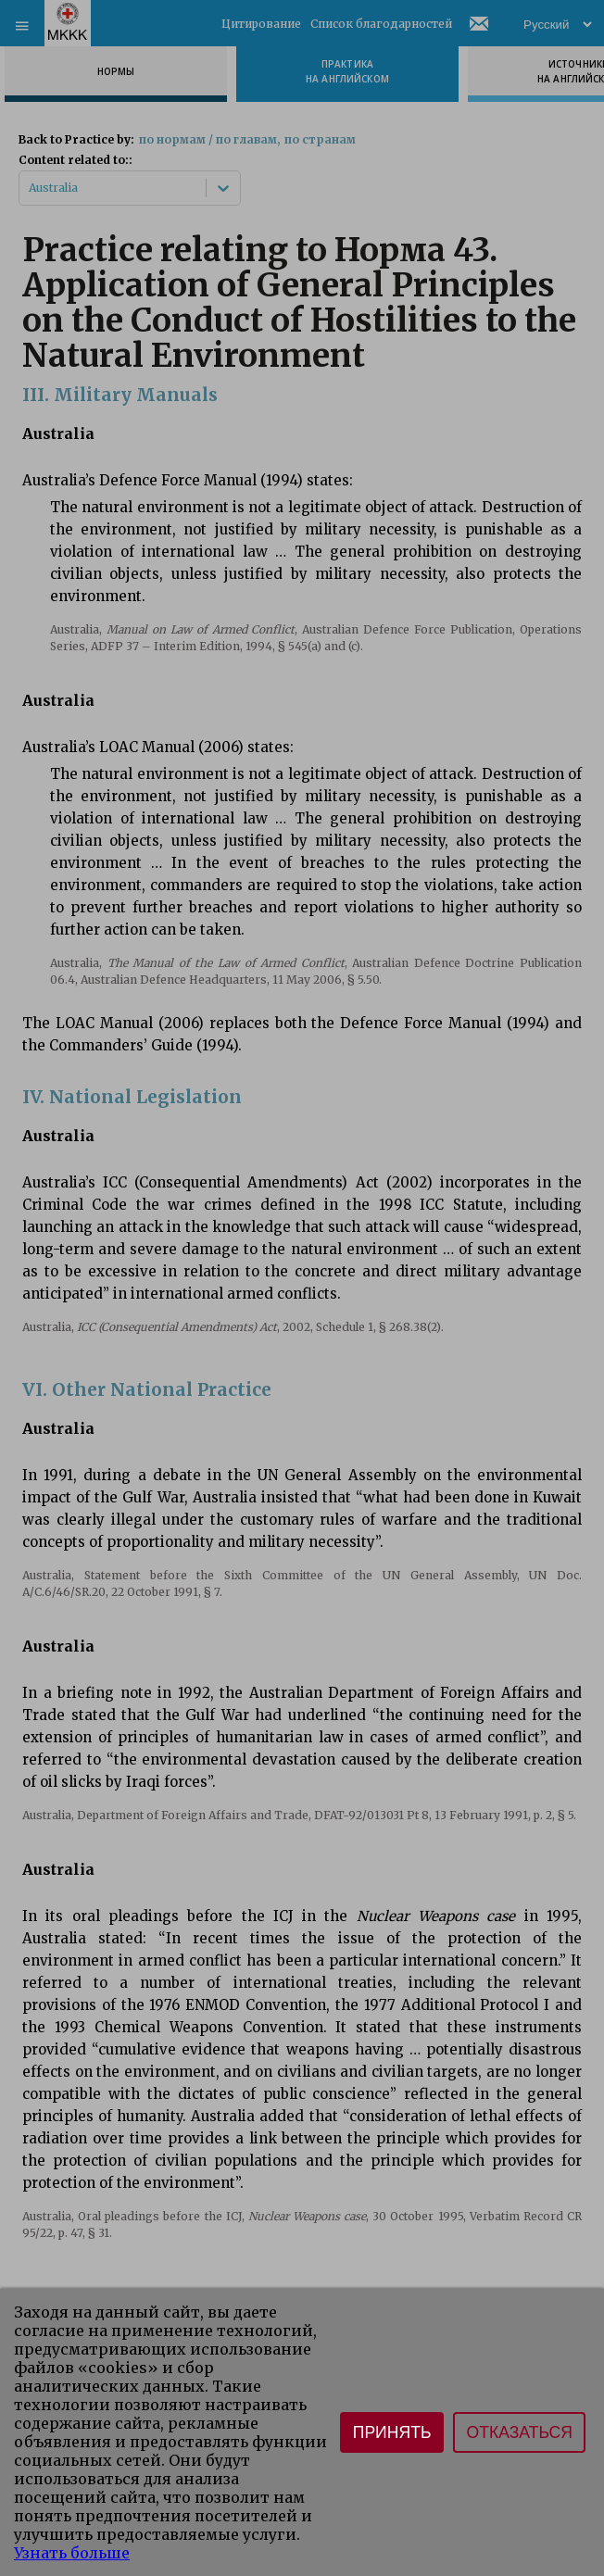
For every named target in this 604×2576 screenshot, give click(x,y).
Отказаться (519, 2432)
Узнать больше (72, 2553)
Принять (392, 2432)
